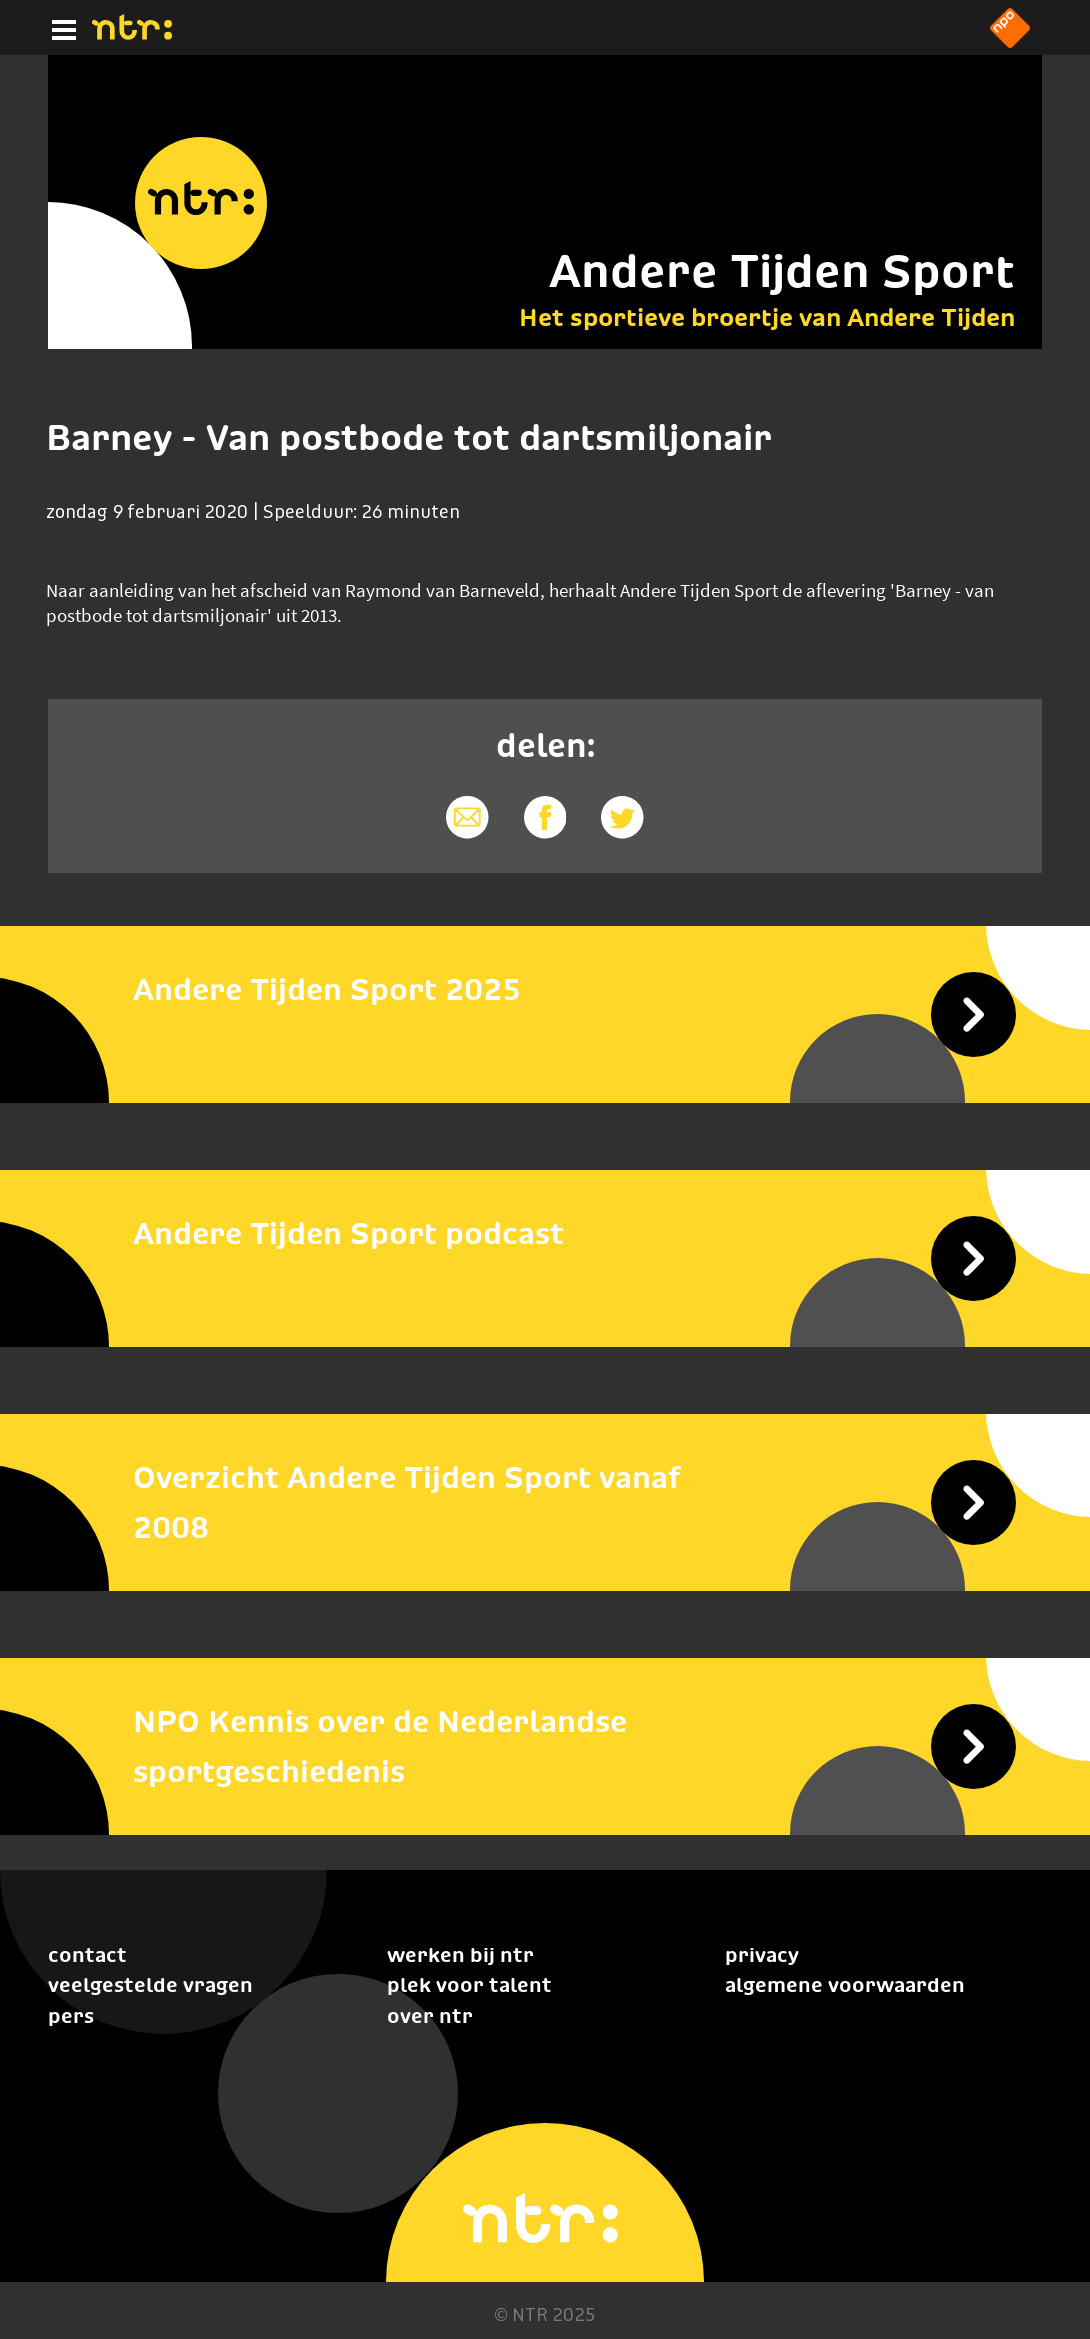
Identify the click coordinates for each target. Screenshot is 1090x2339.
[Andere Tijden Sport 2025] (545, 990)
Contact (87, 1955)
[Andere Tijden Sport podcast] (545, 1234)
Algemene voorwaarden (845, 1985)
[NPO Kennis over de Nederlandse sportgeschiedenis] (545, 1747)
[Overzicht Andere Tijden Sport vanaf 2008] (545, 1503)
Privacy (762, 1955)
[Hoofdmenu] (60, 27)
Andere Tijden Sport (782, 271)
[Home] (132, 34)
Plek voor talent (469, 1985)
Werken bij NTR (460, 1955)
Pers (71, 2016)
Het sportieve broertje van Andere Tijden (767, 317)
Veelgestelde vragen (150, 1985)
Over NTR (430, 2016)
